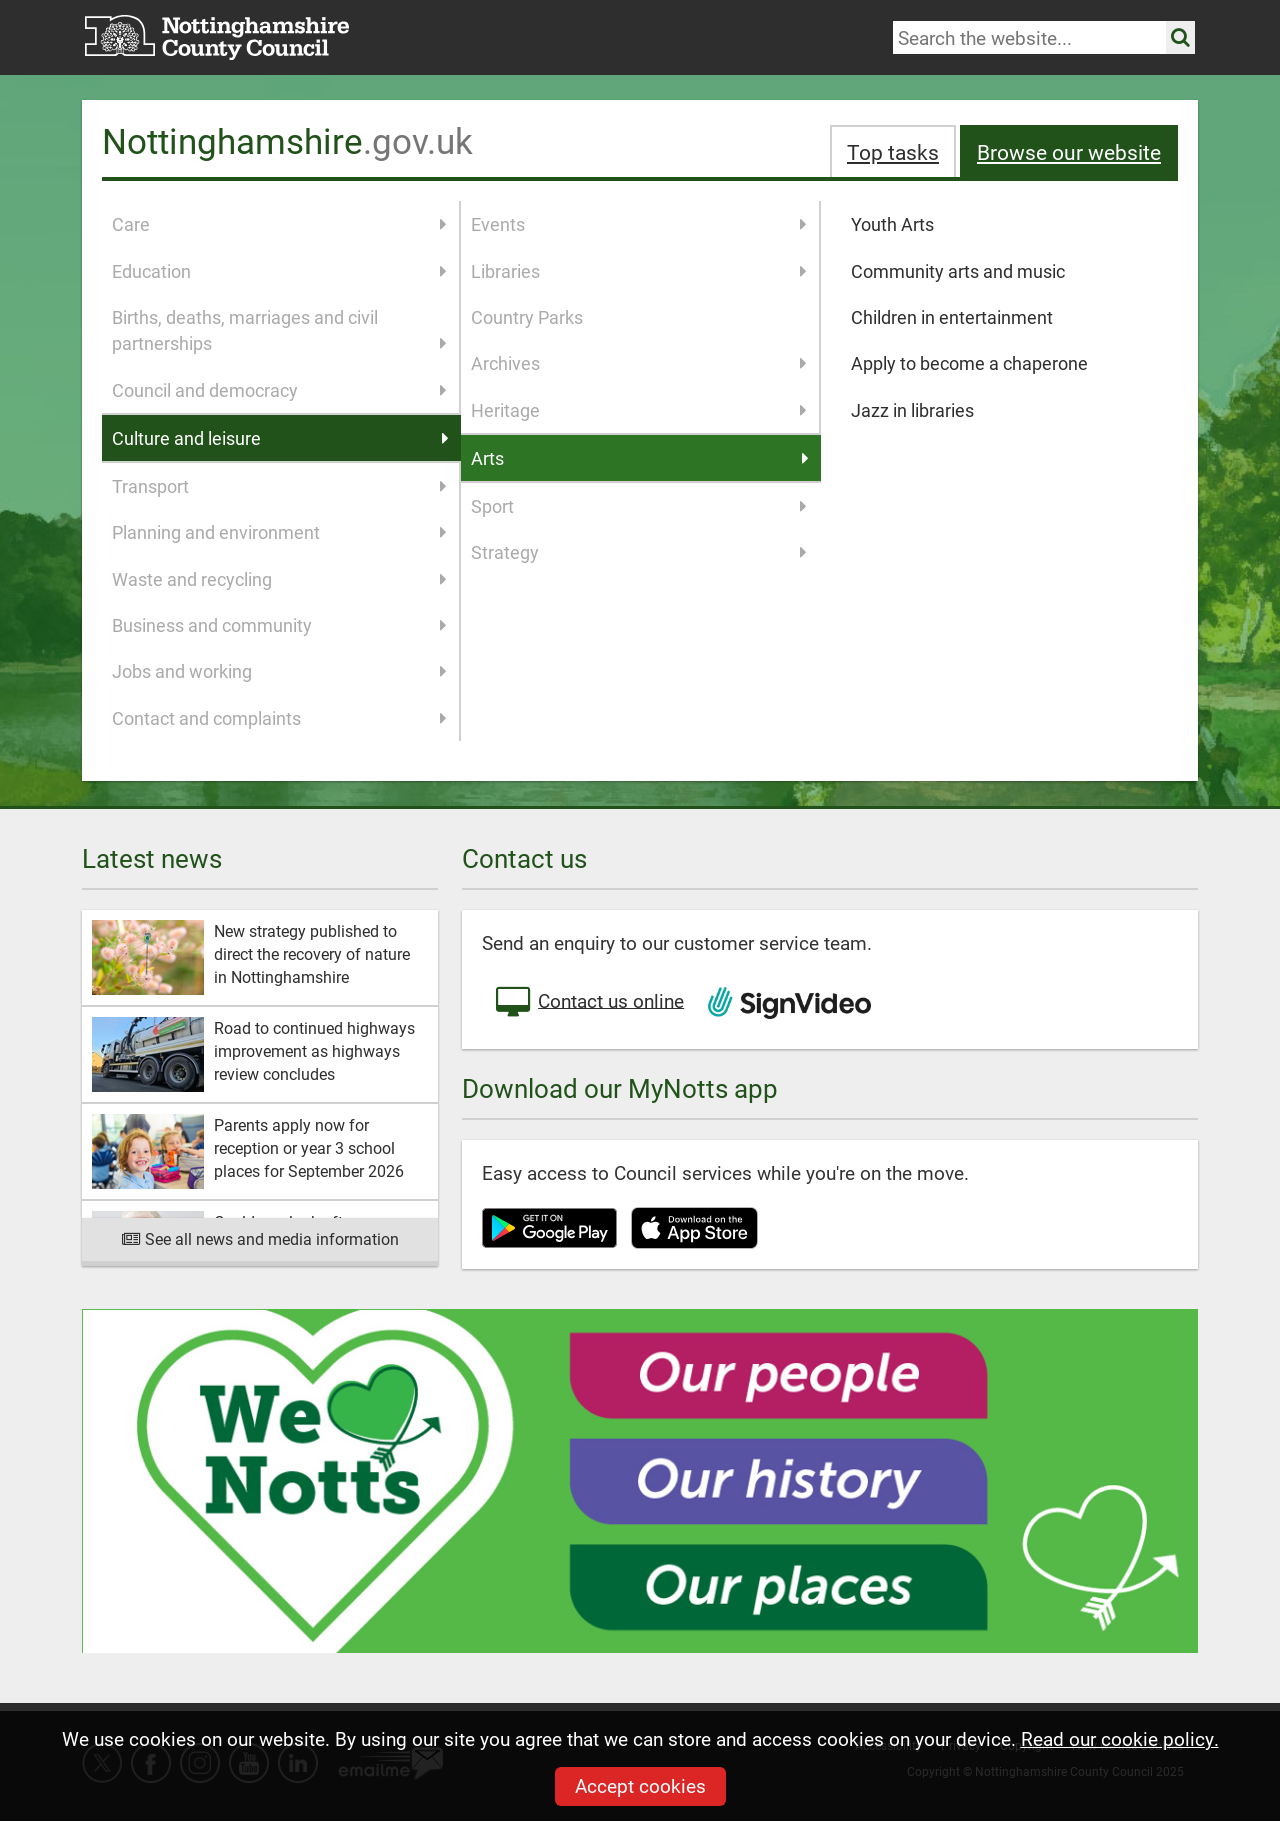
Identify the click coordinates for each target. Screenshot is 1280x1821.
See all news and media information (260, 1238)
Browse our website (1069, 151)
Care (279, 224)
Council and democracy (279, 390)
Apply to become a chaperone (969, 363)
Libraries (639, 271)
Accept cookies (640, 1785)
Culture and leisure (280, 438)
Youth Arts (892, 224)
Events (639, 224)
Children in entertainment (952, 317)
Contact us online (588, 1003)
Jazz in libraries (912, 410)
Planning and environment (279, 532)
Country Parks (527, 317)
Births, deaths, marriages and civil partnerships (279, 331)
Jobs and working (279, 671)
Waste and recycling (279, 579)
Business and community (279, 625)
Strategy (639, 552)
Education (279, 271)
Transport (279, 486)
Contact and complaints (279, 718)
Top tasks (893, 151)
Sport (639, 506)
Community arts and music (958, 271)
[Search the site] (1180, 37)
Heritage (639, 410)
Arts (640, 458)
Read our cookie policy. (1120, 1738)
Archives (639, 363)
